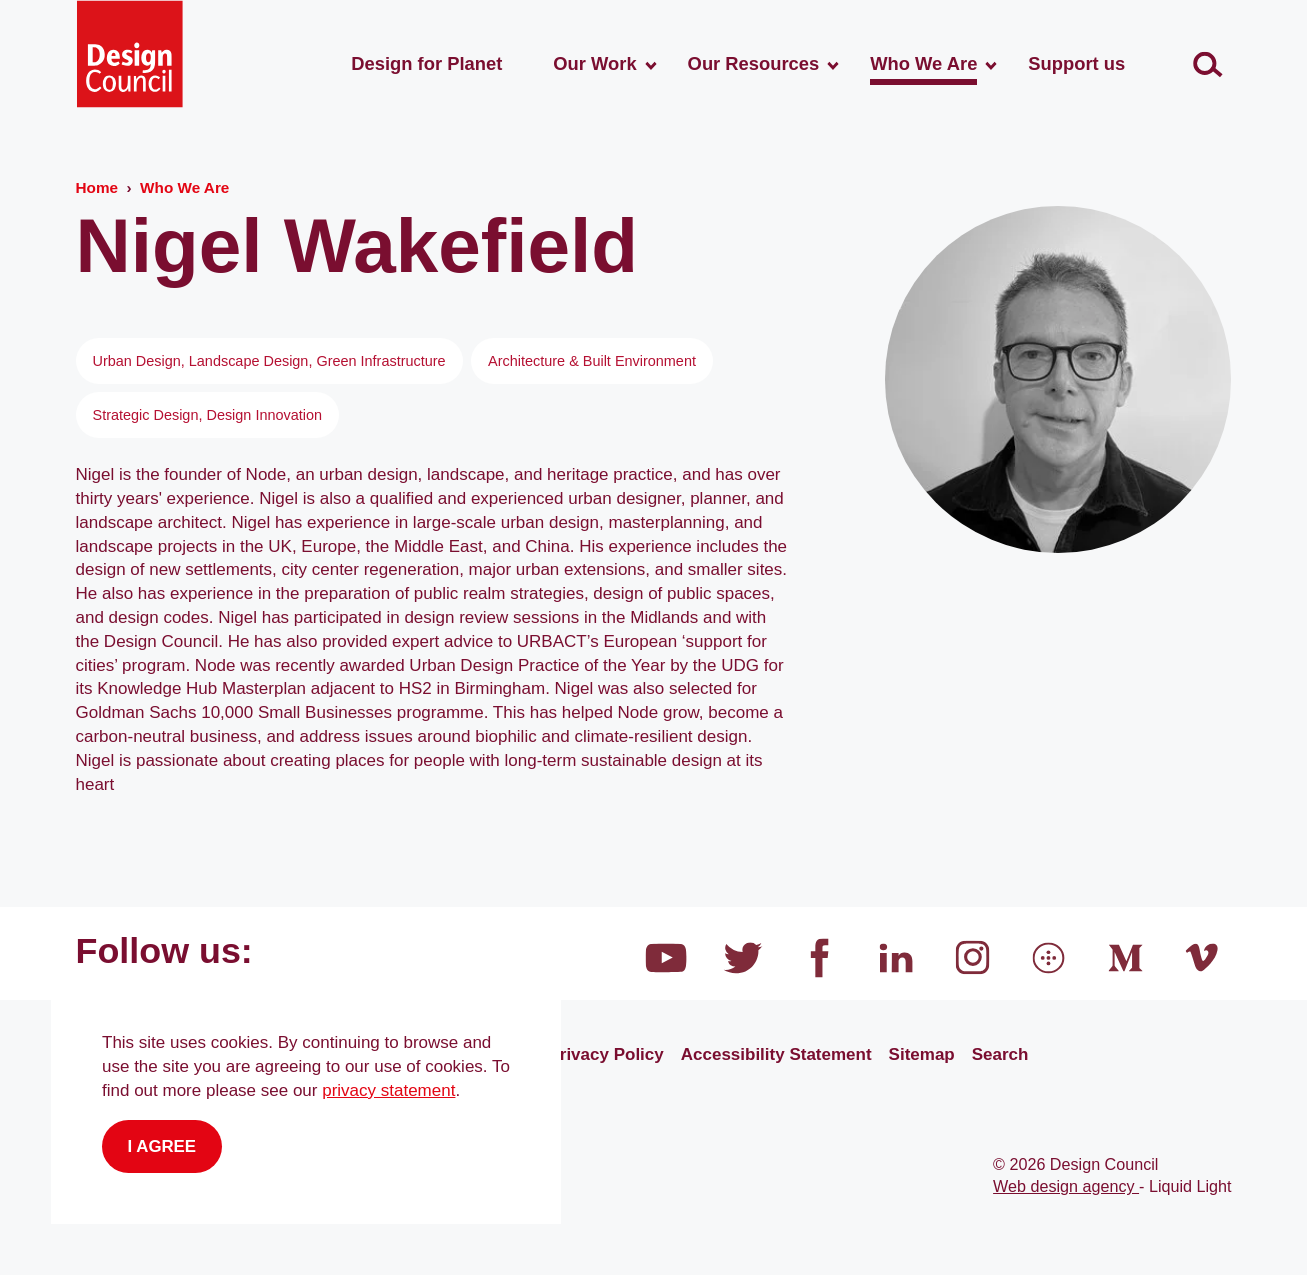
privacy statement (388, 1090)
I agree (162, 1146)
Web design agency (1066, 1186)
